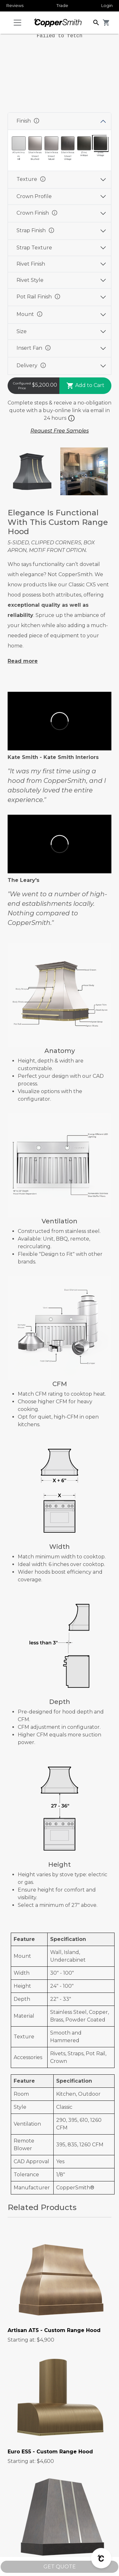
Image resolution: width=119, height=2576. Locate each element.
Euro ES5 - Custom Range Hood (50, 2452)
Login (107, 5)
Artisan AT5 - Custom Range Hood (54, 2330)
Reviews (14, 5)
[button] (96, 22)
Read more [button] (23, 661)
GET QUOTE (59, 2567)
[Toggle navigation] (17, 23)
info (36, 121)
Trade (62, 5)
